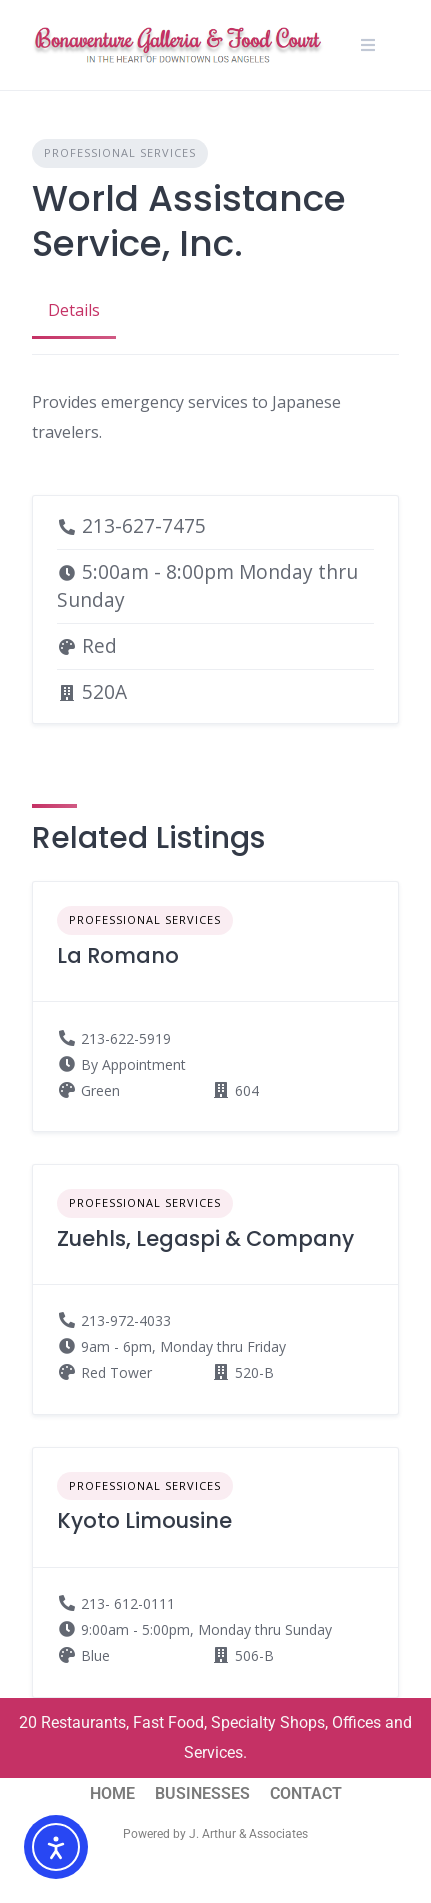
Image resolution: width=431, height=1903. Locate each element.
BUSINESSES (202, 1793)
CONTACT (306, 1793)
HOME (112, 1793)
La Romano (118, 955)
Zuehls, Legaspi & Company (205, 1238)
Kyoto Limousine (144, 1520)
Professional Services (120, 152)
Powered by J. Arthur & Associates (215, 1834)
